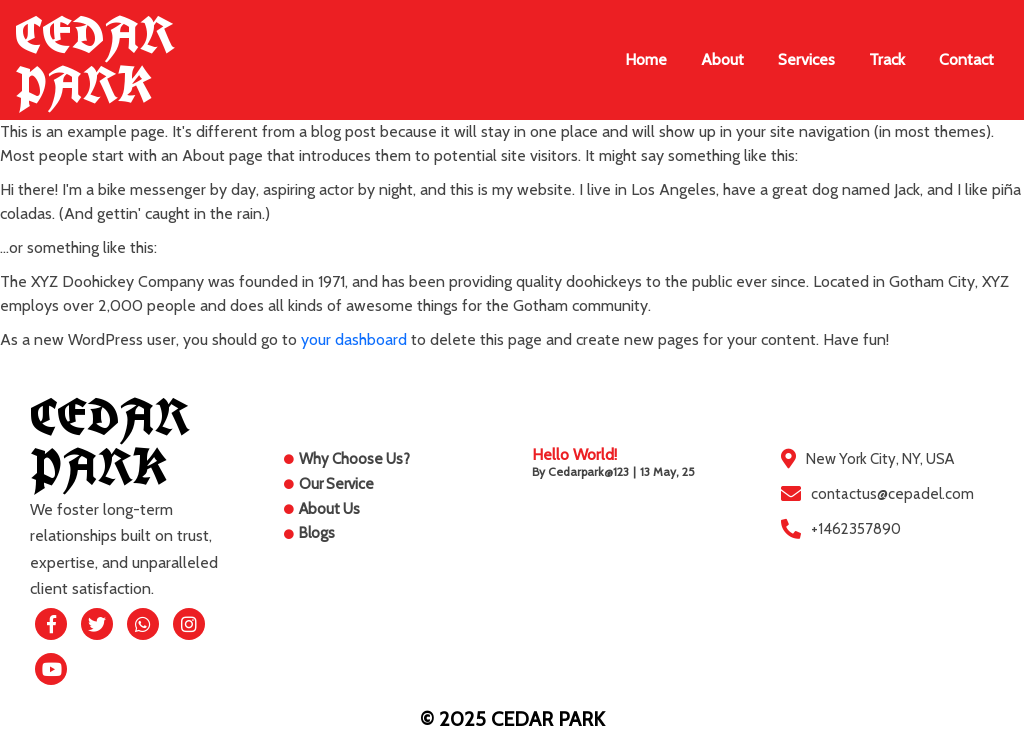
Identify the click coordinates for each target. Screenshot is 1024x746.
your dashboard (354, 339)
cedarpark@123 (588, 471)
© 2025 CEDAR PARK (512, 719)
